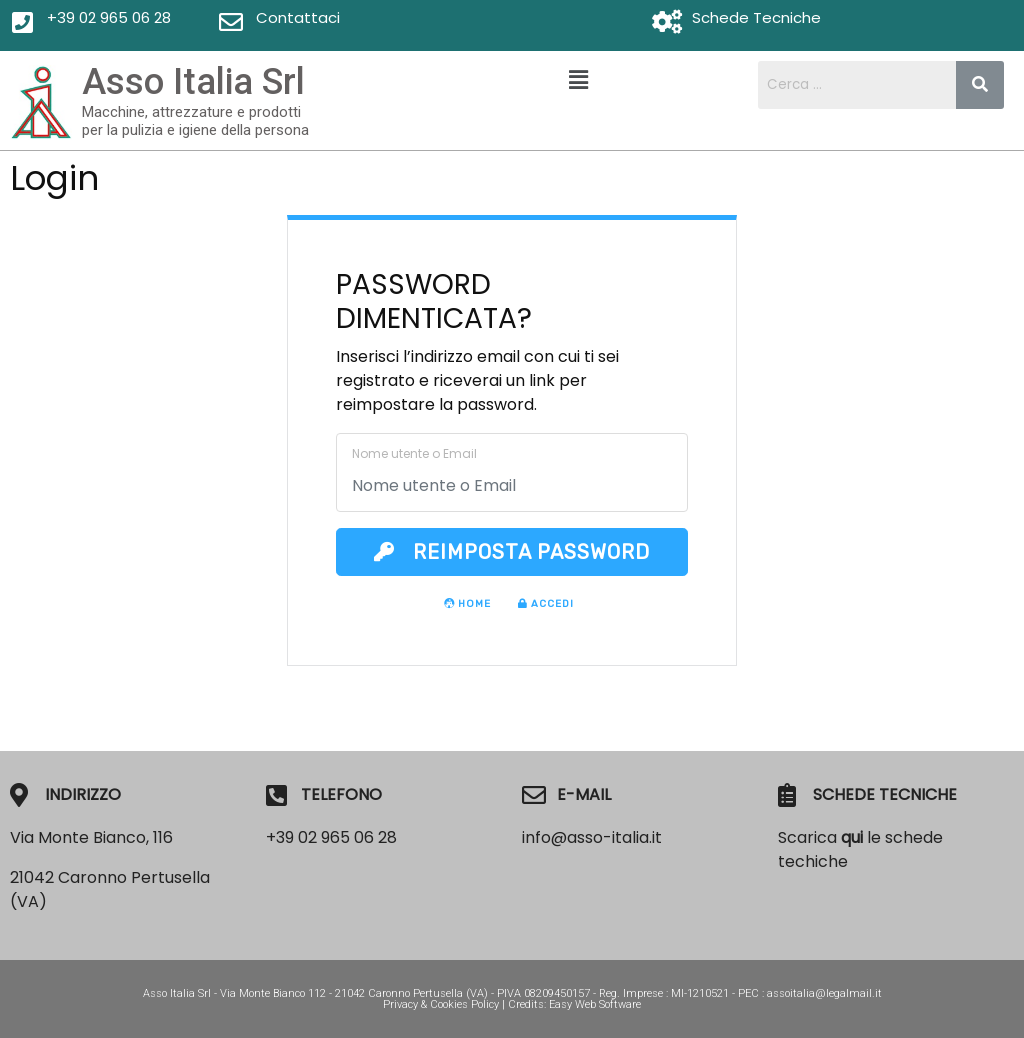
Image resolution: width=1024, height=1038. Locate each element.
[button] (578, 80)
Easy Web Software (595, 1004)
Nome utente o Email (414, 453)
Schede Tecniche (756, 17)
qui (852, 837)
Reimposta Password (512, 552)
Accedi (546, 604)
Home (467, 604)
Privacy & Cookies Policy (441, 1004)
